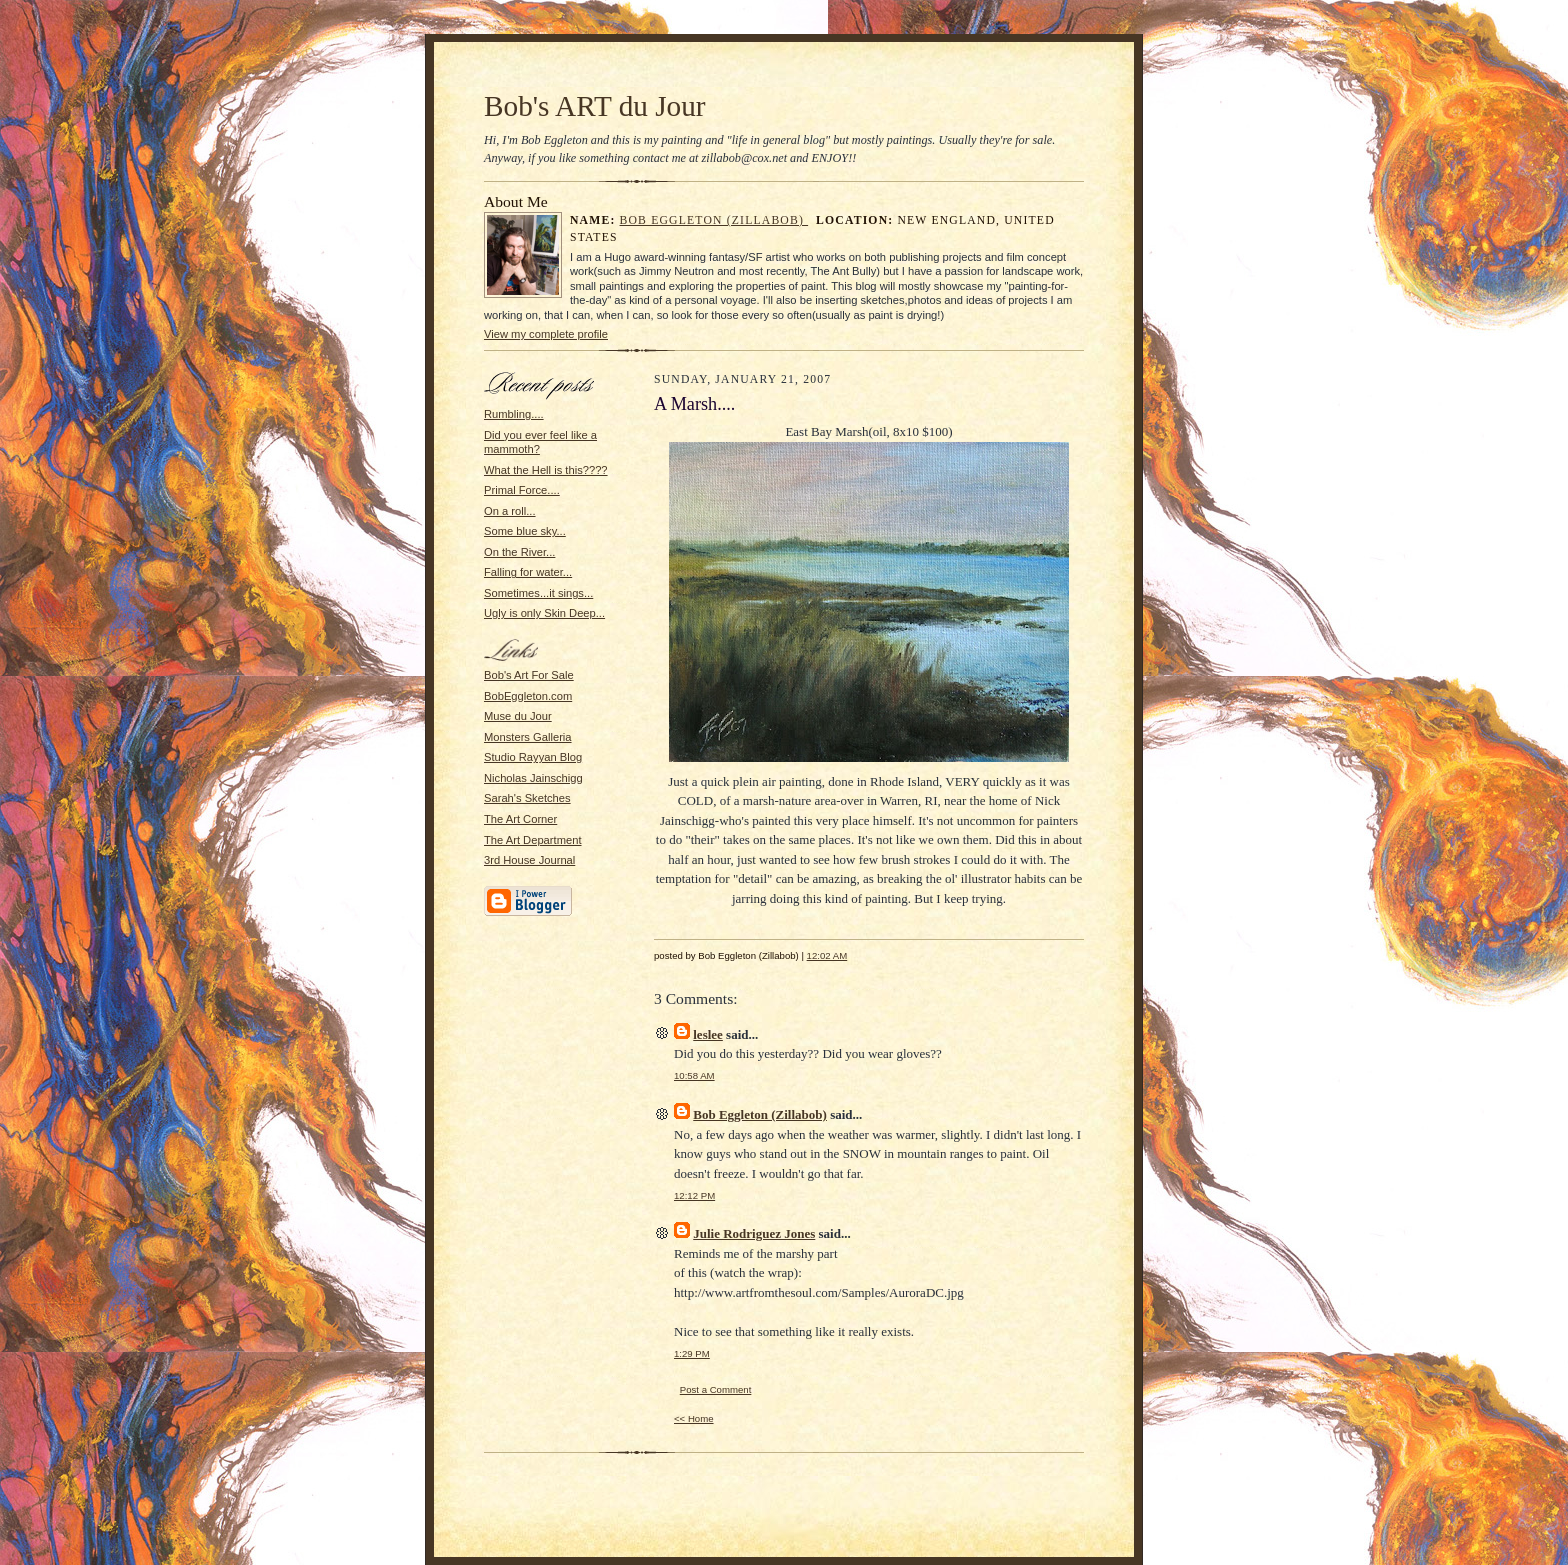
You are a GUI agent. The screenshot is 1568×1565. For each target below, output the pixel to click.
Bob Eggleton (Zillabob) (714, 220)
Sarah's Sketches (527, 798)
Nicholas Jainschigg (533, 778)
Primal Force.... (522, 490)
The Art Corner (520, 819)
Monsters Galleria (528, 737)
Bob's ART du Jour (595, 106)
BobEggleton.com (528, 696)
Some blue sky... (525, 531)
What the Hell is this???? (546, 470)
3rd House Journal (529, 860)
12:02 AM (827, 955)
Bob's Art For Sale (529, 675)
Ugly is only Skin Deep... (544, 613)
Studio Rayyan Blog (533, 757)
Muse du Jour (518, 716)
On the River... (519, 552)
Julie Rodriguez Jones (754, 1233)
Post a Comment (716, 1389)
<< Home (694, 1418)
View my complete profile (546, 334)
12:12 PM (694, 1195)
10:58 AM (694, 1075)
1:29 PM (692, 1353)
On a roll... (510, 511)
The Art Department (533, 840)
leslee (708, 1034)
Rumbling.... (514, 414)
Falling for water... (528, 572)
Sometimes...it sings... (538, 593)
